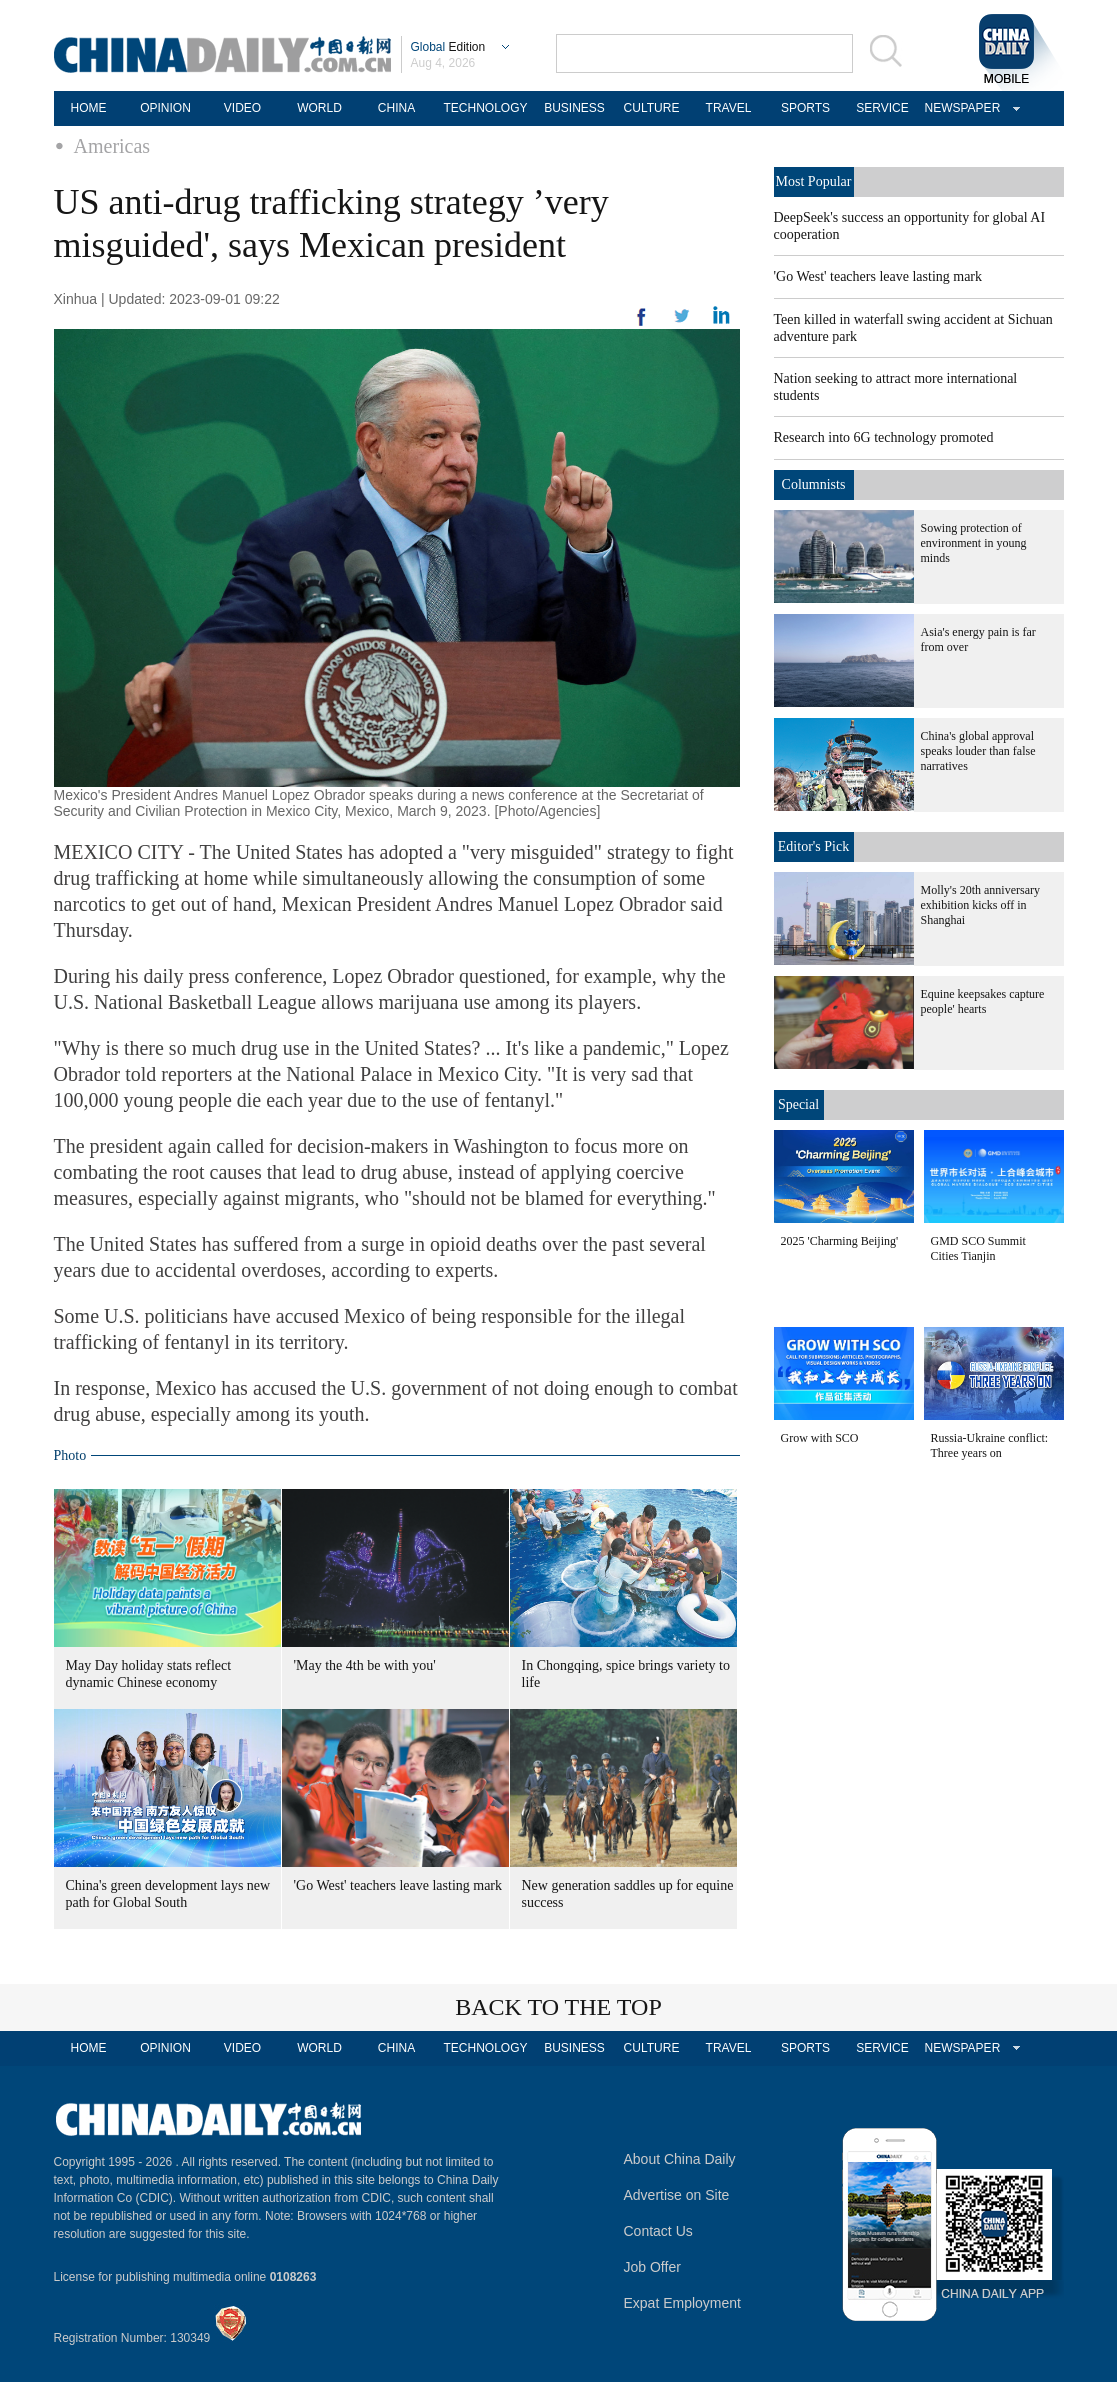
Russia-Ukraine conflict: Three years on (990, 1445)
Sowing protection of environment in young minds (974, 543)
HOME (89, 108)
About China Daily (680, 2159)
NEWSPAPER (960, 108)
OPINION (165, 108)
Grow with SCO (820, 1438)
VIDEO (242, 108)
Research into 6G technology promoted (884, 437)
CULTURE (652, 108)
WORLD (319, 108)
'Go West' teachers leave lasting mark (398, 1885)
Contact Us (658, 2231)
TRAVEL (729, 108)
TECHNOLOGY (485, 108)
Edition (448, 47)
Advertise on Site (677, 2195)
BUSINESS (574, 108)
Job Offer (652, 2267)
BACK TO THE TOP (558, 2007)
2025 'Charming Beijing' (840, 1241)
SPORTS (805, 108)
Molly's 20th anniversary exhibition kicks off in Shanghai (980, 905)
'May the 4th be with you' (365, 1665)
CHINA (396, 108)
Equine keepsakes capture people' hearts (983, 1001)
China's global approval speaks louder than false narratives (978, 751)
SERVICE (882, 108)
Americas (112, 146)
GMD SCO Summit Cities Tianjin (978, 1248)
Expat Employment (683, 2303)
